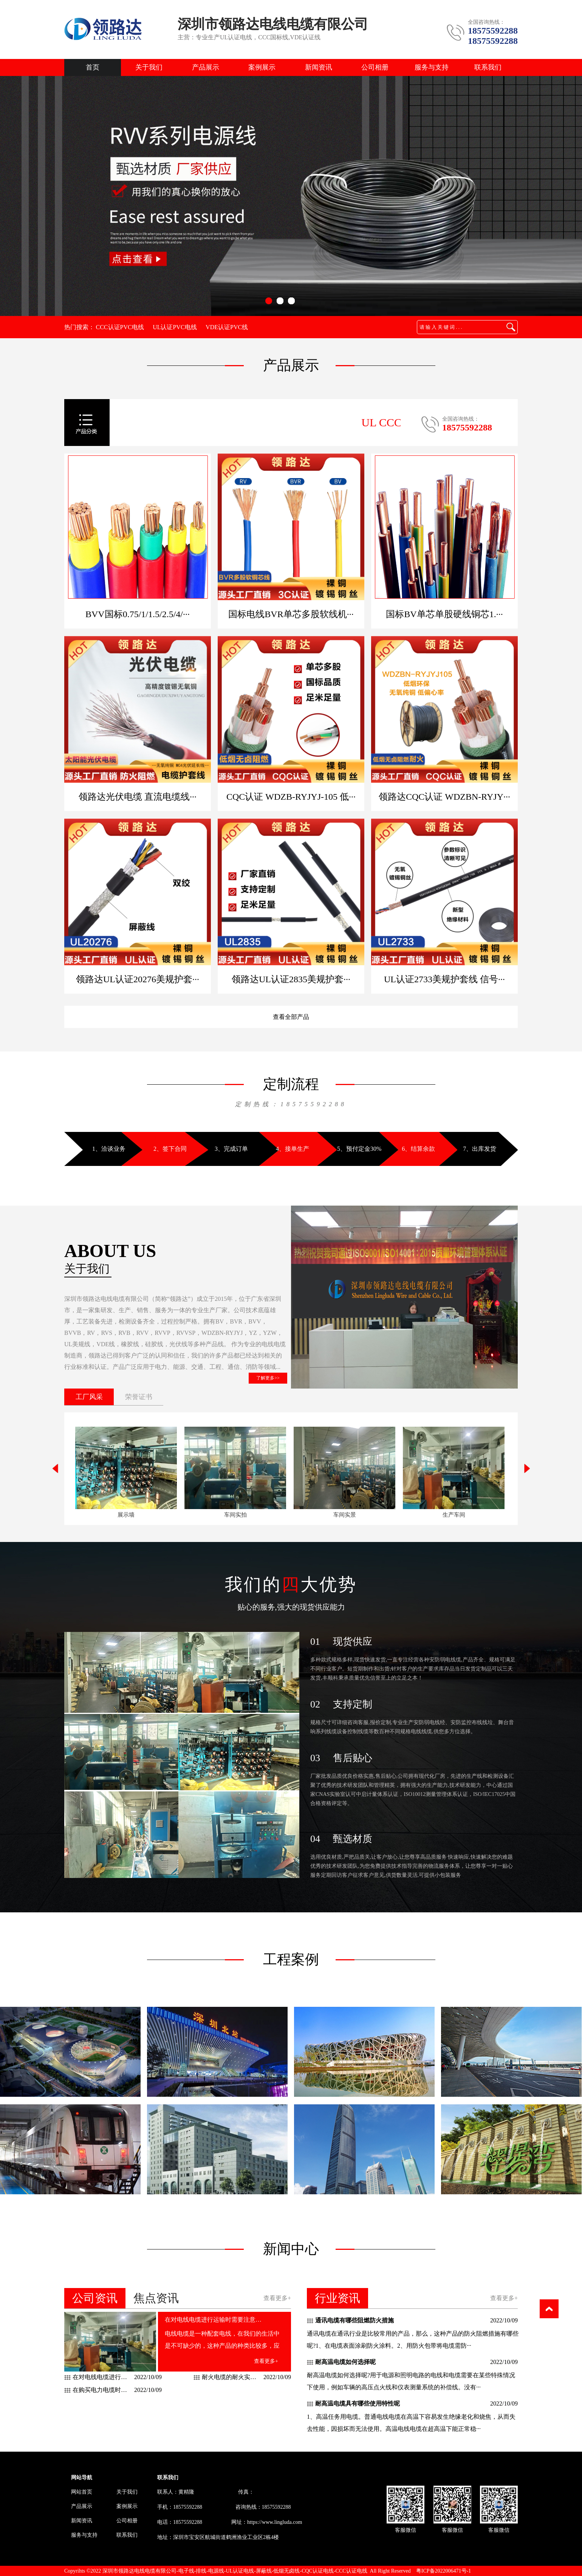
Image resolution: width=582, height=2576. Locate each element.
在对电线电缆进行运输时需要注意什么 (214, 2319)
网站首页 (81, 2492)
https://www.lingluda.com (274, 2522)
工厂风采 (89, 1397)
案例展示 (262, 67)
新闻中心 (291, 2249)
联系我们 (488, 67)
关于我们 (149, 67)
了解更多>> (268, 1378)
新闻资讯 (318, 67)
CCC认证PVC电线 (120, 327)
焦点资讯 (156, 2298)
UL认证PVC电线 (175, 327)
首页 (92, 67)
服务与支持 (432, 67)
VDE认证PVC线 (227, 327)
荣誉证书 (138, 1397)
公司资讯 (95, 2298)
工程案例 (291, 1959)
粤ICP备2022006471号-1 (443, 2571)
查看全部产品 (291, 1017)
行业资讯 (337, 2298)
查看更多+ (277, 2298)
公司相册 (375, 67)
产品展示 (205, 67)
